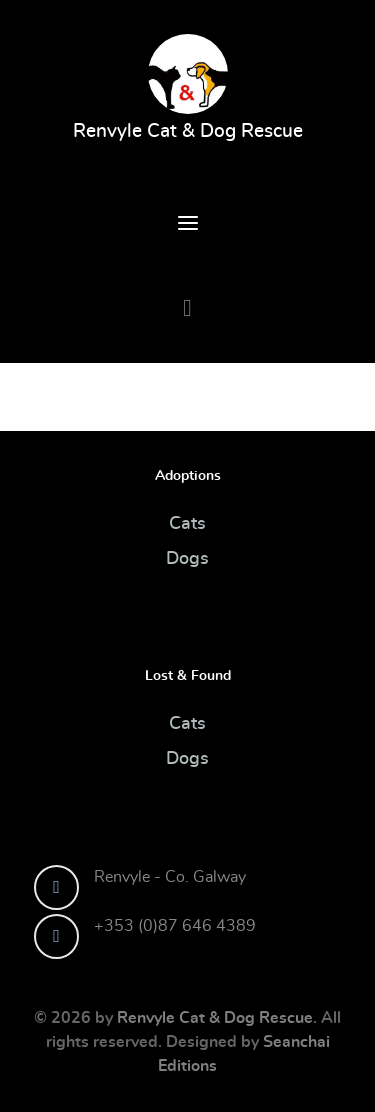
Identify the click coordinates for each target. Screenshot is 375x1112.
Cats (187, 524)
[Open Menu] (188, 226)
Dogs (187, 559)
